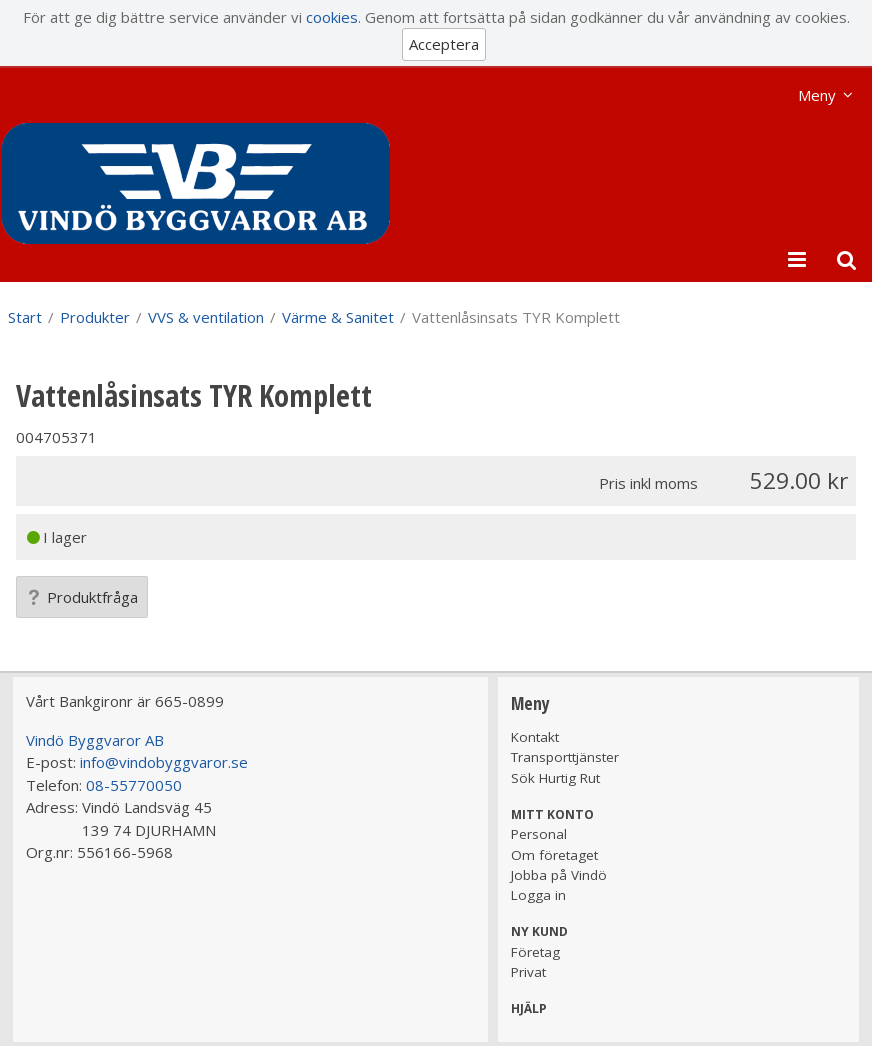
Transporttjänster (565, 757)
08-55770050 (134, 785)
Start (25, 317)
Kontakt (535, 737)
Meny (817, 95)
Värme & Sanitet (338, 317)
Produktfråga (82, 597)
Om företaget (554, 855)
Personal (539, 834)
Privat (528, 972)
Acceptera (444, 44)
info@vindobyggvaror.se (164, 762)
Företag (535, 952)
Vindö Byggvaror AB (95, 740)
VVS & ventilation (206, 317)
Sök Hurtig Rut (555, 778)
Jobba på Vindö (559, 875)
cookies (332, 17)
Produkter (95, 317)
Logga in (538, 895)
